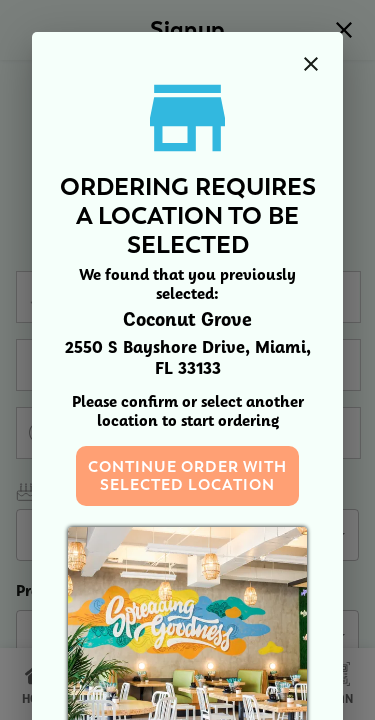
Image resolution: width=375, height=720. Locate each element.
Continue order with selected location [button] (187, 476)
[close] (311, 64)
